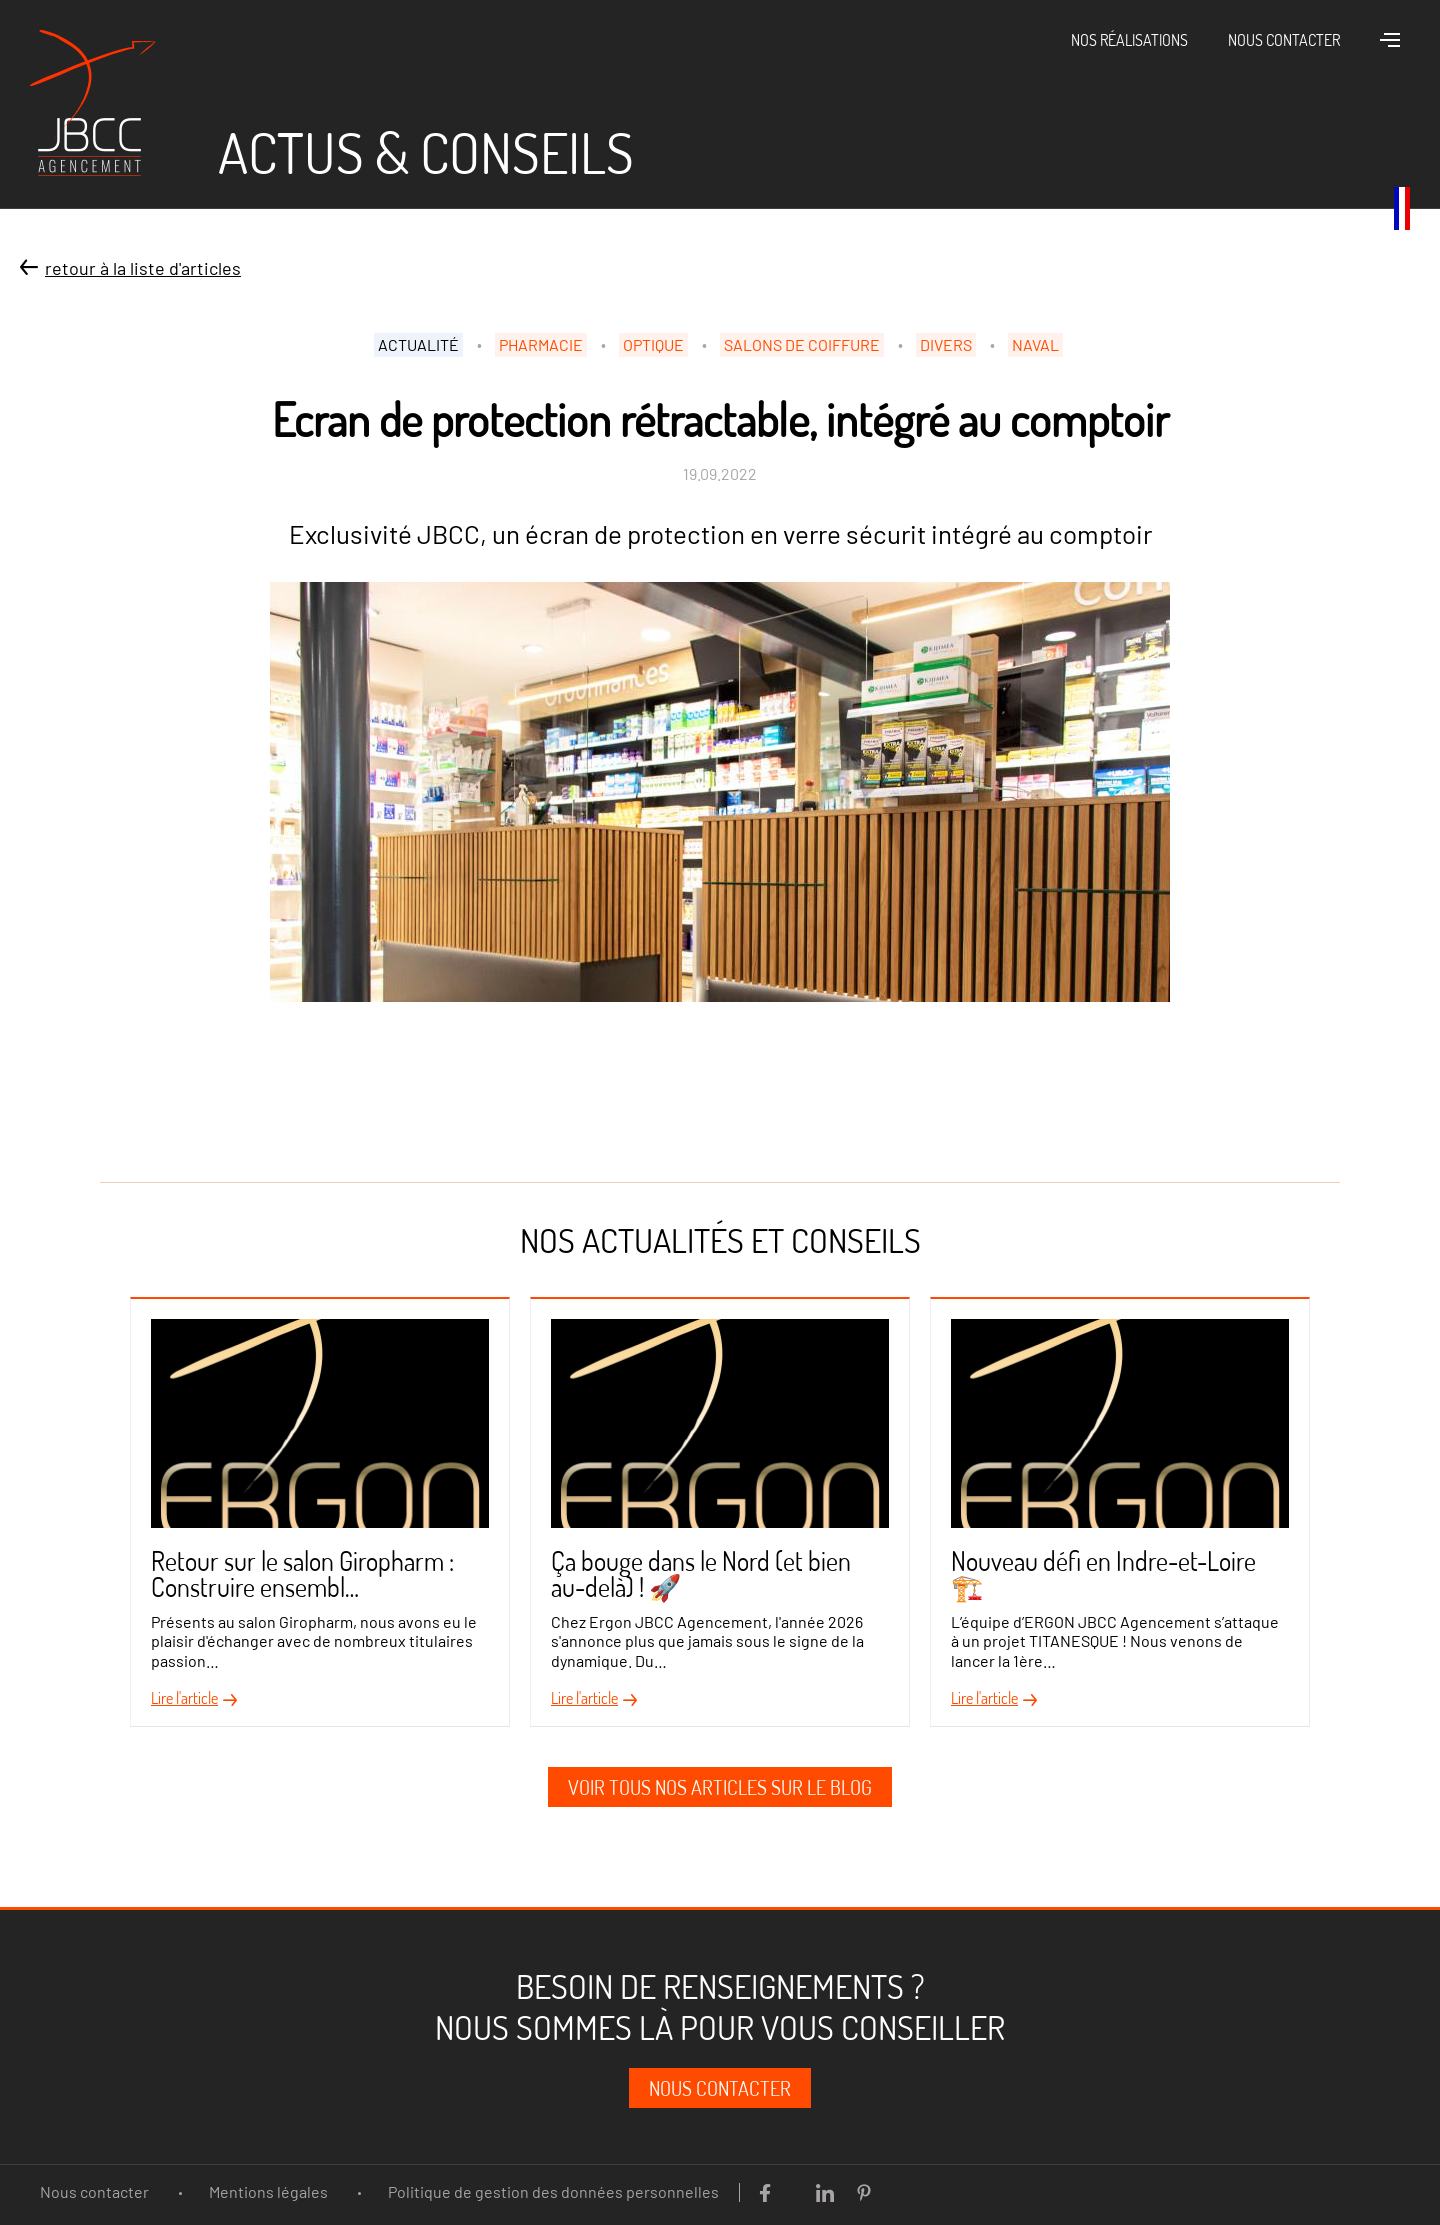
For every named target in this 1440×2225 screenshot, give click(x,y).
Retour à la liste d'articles (143, 268)
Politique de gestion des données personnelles (553, 2191)
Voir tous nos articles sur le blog (720, 1787)
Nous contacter (1284, 40)
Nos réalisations (1129, 40)
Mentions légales (268, 2191)
